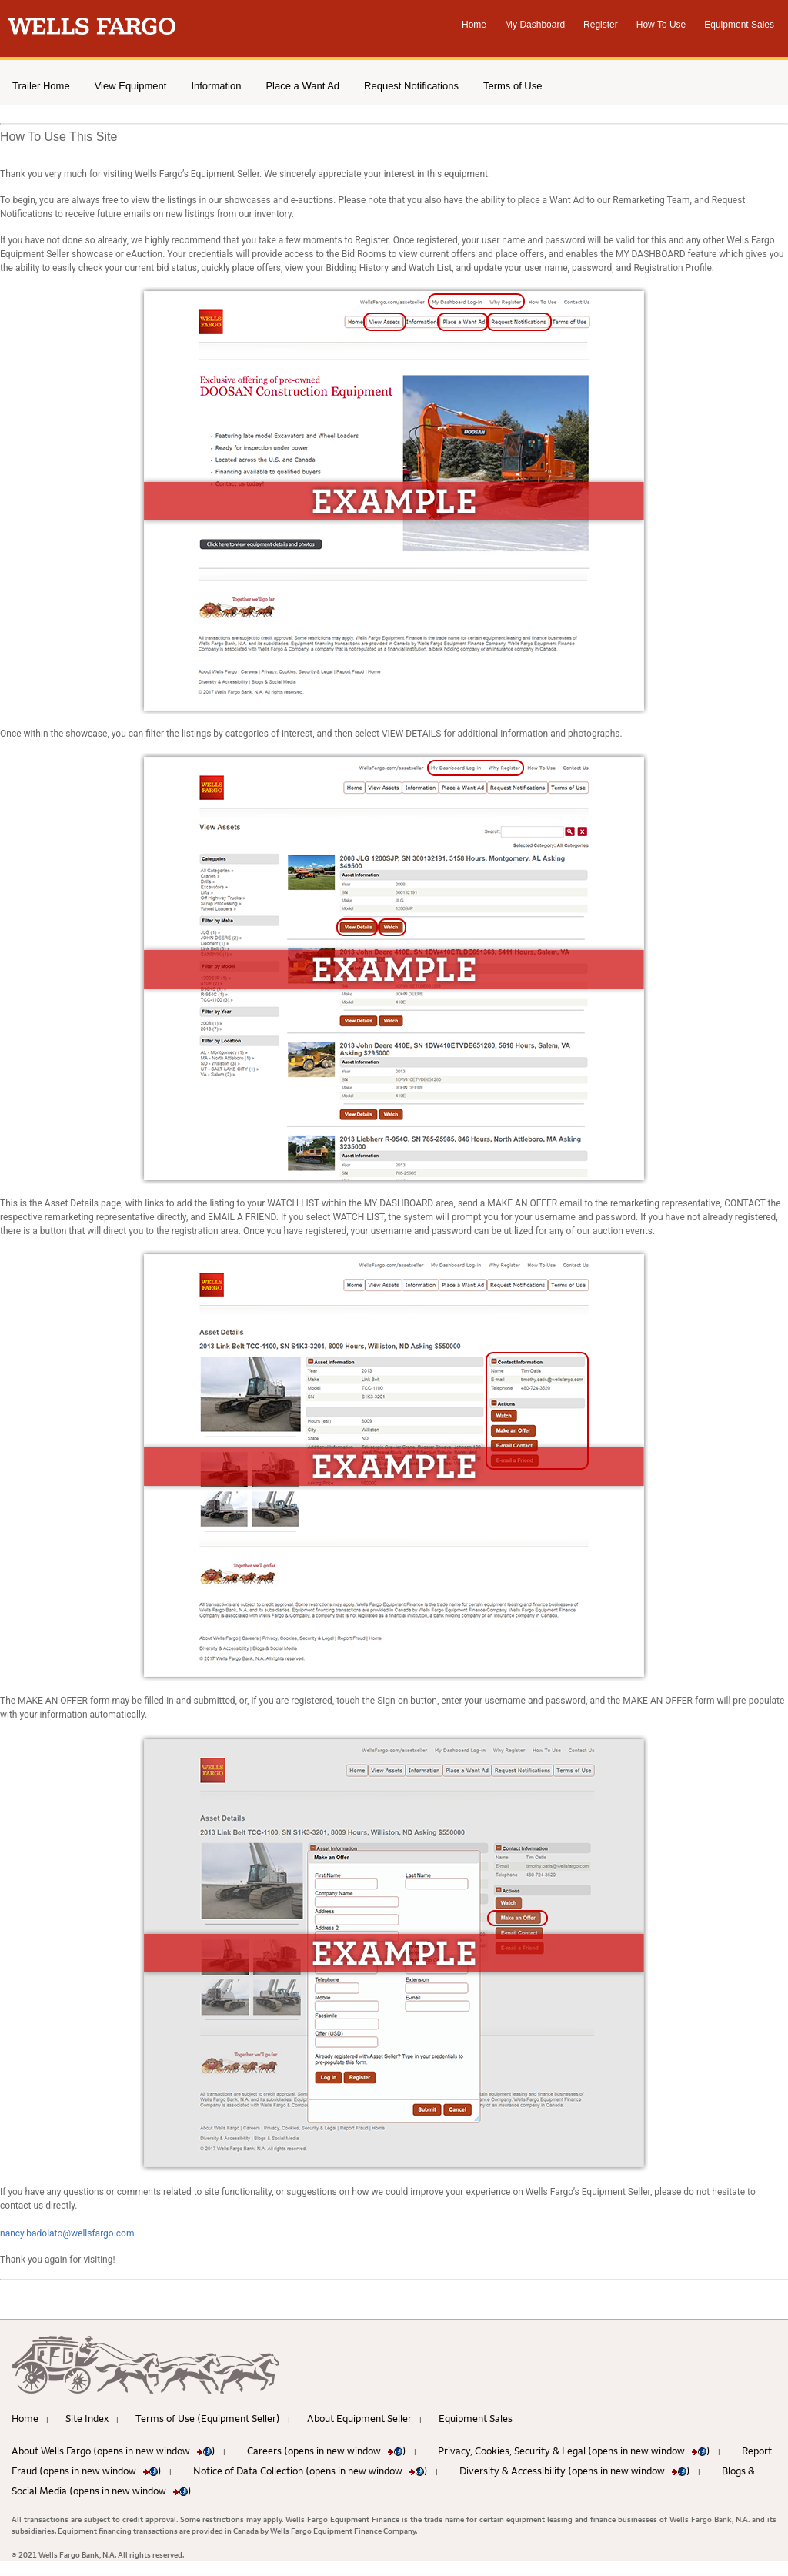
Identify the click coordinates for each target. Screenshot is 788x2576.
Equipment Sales (739, 24)
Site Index (87, 2418)
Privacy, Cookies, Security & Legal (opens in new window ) (574, 2450)
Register (600, 24)
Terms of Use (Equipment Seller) (207, 2418)
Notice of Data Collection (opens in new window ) (310, 2470)
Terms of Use (513, 86)
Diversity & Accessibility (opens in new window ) (574, 2470)
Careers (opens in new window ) (326, 2450)
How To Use (661, 24)
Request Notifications (411, 86)
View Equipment (131, 86)
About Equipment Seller (359, 2418)
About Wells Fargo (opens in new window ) (113, 2450)
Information (216, 86)
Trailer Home (41, 86)
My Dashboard (535, 24)
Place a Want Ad (302, 86)
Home (474, 24)
